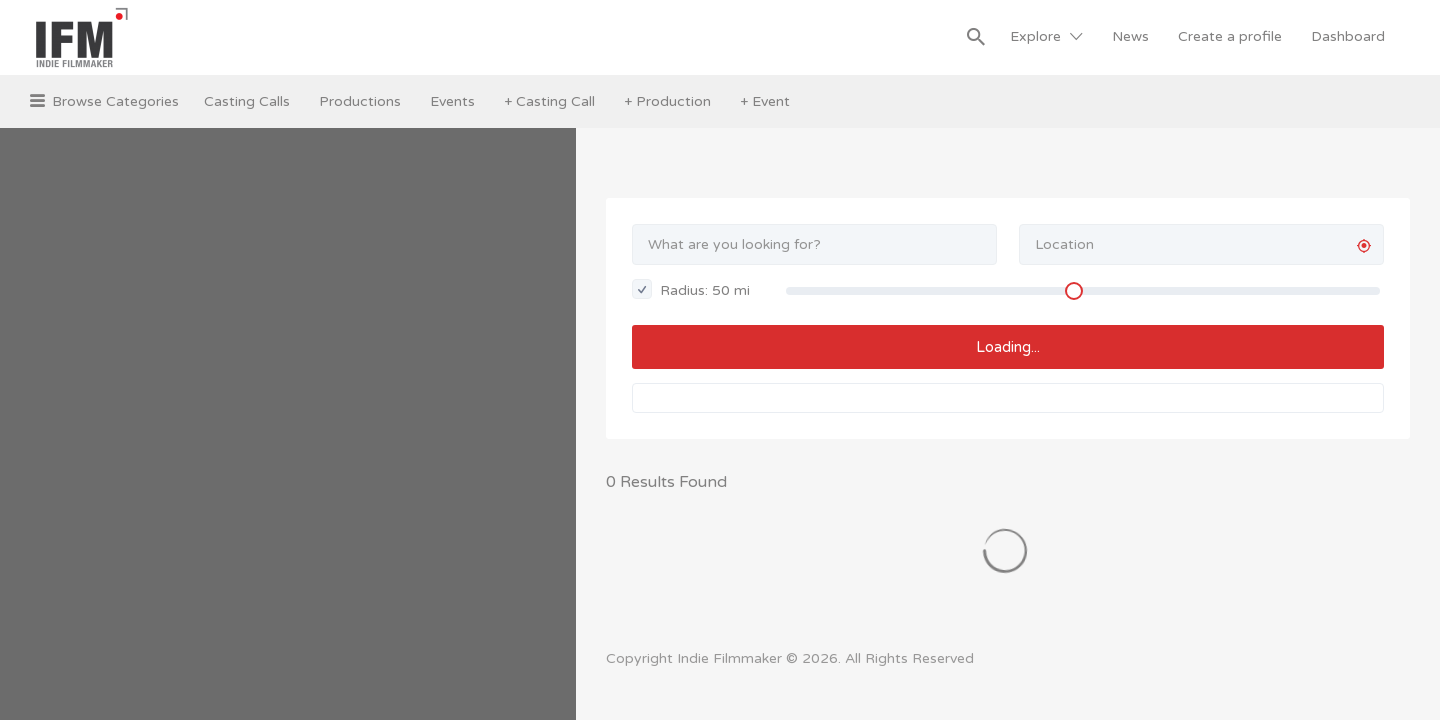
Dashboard (1348, 36)
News (1130, 36)
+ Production (667, 101)
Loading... (1008, 347)
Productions (360, 101)
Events (452, 101)
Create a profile (1230, 36)
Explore (1035, 36)
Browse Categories (115, 101)
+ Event (765, 101)
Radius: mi (691, 289)
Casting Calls (247, 101)
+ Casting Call (549, 101)
